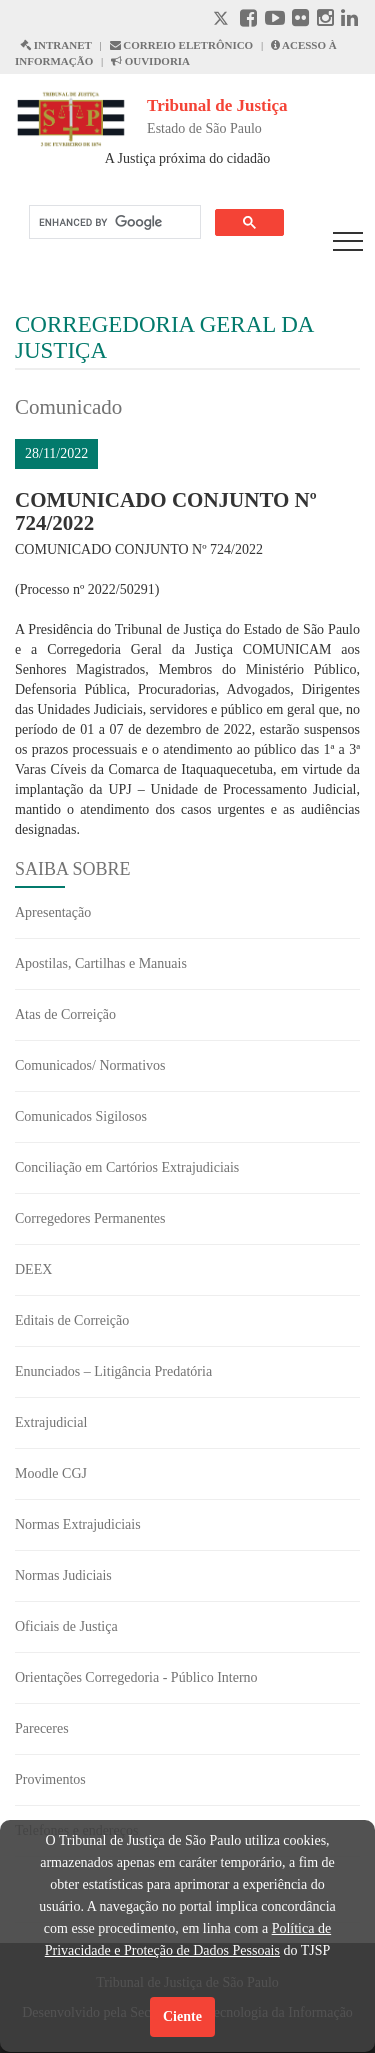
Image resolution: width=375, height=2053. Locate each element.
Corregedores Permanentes (90, 1218)
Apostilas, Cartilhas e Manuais (101, 963)
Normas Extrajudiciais (78, 1524)
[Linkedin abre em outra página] (349, 20)
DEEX (33, 1269)
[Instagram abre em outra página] (325, 20)
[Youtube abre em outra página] (275, 20)
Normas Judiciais (63, 1575)
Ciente (182, 2016)
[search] (113, 222)
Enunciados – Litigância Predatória (113, 1371)
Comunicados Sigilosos (81, 1116)
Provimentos (50, 1779)
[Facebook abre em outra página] (248, 20)
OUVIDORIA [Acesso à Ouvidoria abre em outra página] (150, 61)
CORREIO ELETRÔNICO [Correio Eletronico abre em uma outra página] (182, 45)
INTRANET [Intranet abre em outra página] (56, 45)
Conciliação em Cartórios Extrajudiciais (127, 1167)
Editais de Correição (72, 1320)
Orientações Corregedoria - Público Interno (136, 1677)
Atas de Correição (65, 1014)
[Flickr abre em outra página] (300, 20)
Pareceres (42, 1728)
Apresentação (53, 912)
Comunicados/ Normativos (90, 1065)
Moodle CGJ (51, 1473)
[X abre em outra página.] (223, 20)
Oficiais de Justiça (66, 1626)
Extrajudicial (51, 1422)
